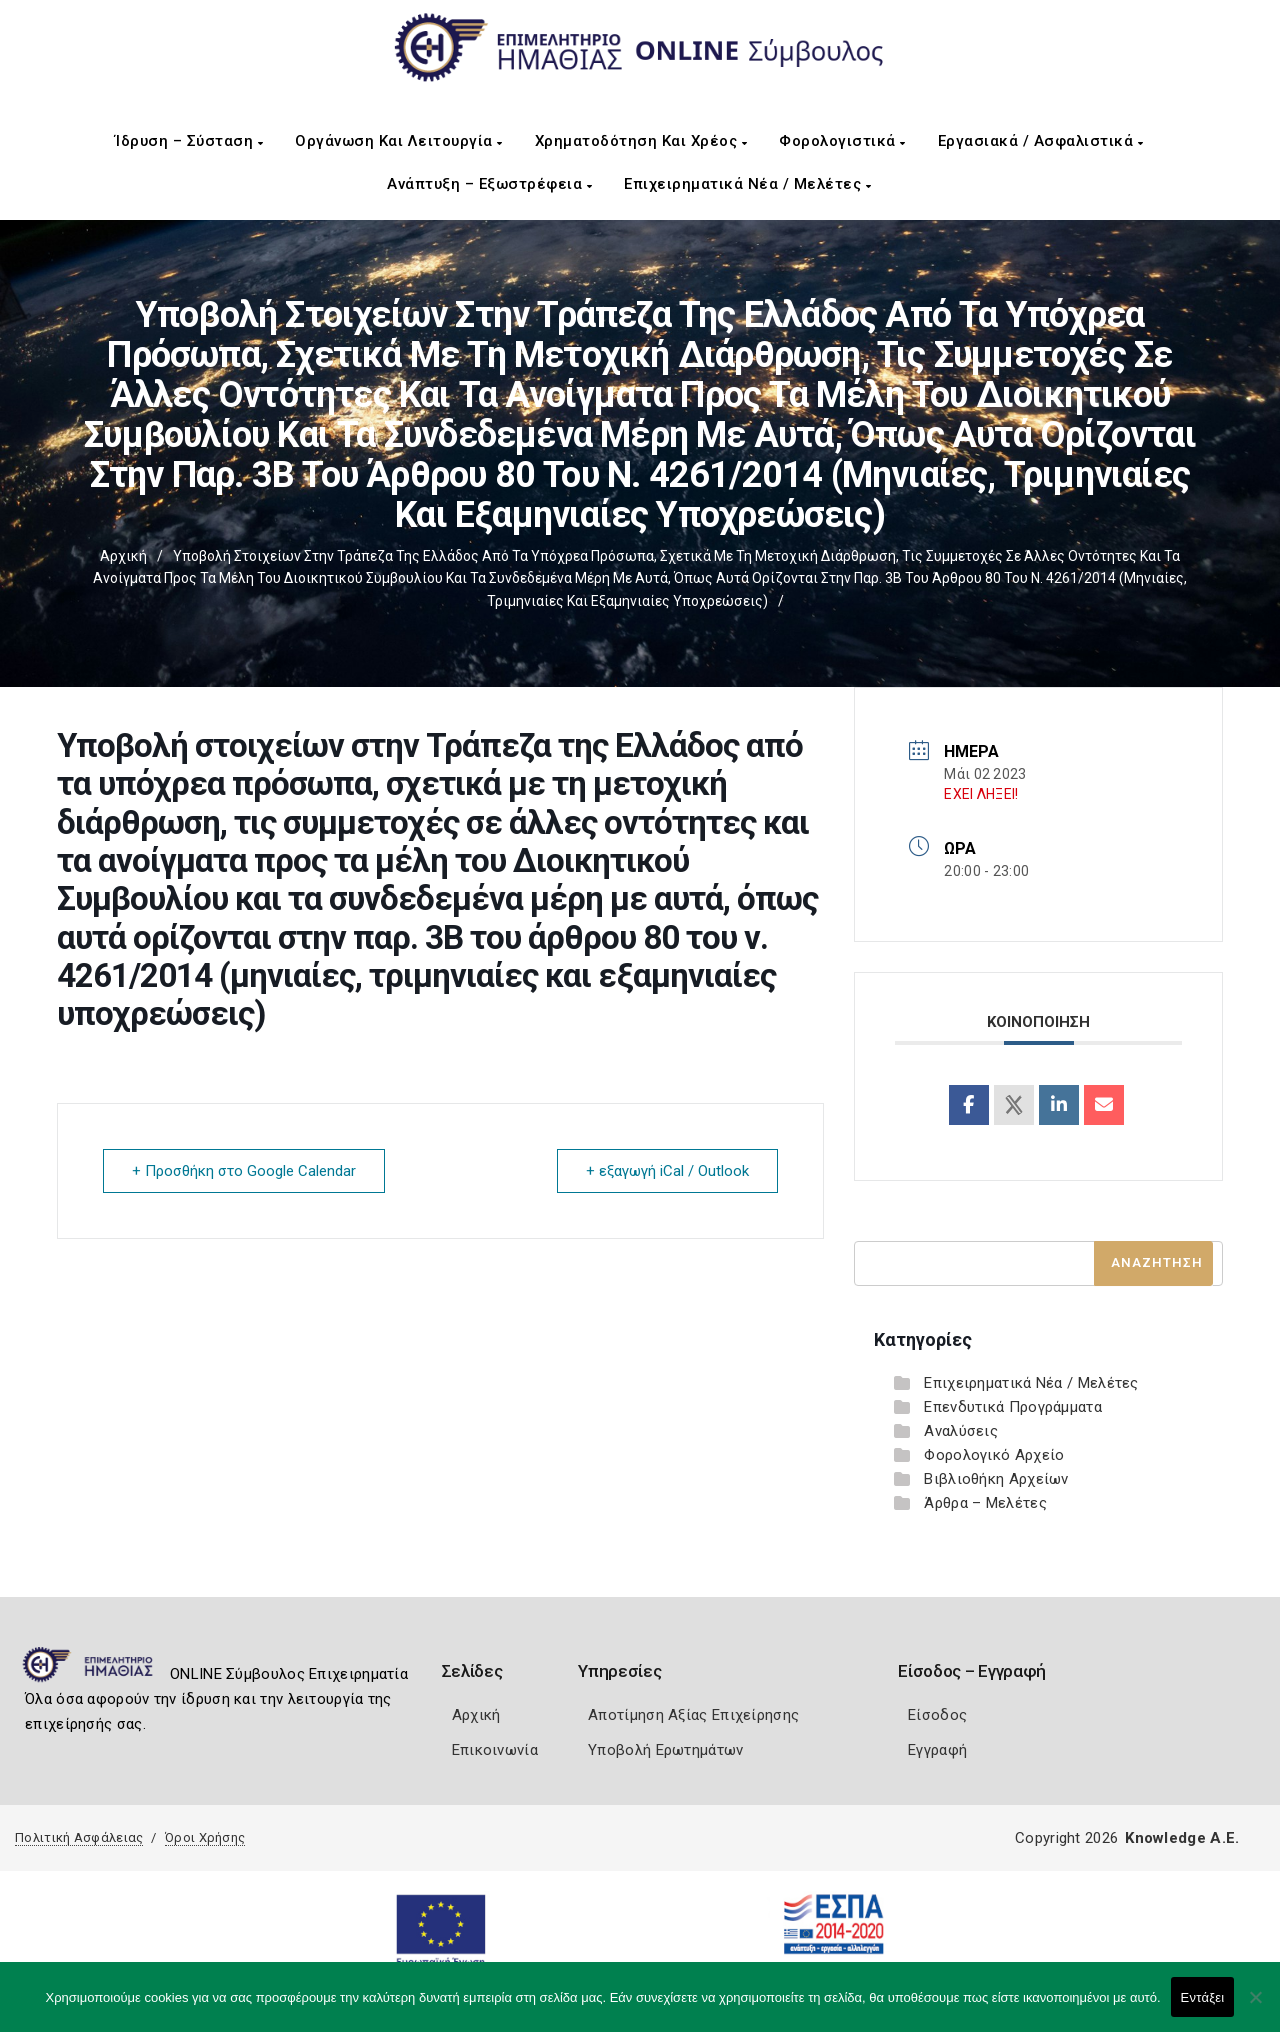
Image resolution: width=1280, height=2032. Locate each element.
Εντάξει (1203, 1997)
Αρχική (123, 556)
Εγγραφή (937, 1750)
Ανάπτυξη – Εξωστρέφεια (489, 184)
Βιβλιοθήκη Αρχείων (996, 1479)
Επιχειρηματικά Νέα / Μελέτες (747, 184)
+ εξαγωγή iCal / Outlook (667, 1171)
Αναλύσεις (961, 1431)
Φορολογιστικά (842, 141)
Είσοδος (937, 1715)
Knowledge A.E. (1182, 1838)
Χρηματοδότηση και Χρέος (641, 141)
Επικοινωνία (495, 1750)
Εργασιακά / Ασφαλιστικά (1041, 141)
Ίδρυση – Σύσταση (189, 141)
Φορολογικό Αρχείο (994, 1455)
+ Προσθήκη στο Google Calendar (244, 1171)
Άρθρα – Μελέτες (985, 1503)
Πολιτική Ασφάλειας (79, 1837)
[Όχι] (1255, 2007)
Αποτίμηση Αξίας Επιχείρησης (693, 1715)
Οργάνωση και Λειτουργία (399, 141)
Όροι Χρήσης (205, 1837)
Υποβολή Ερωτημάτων (665, 1750)
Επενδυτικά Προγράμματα (1013, 1407)
